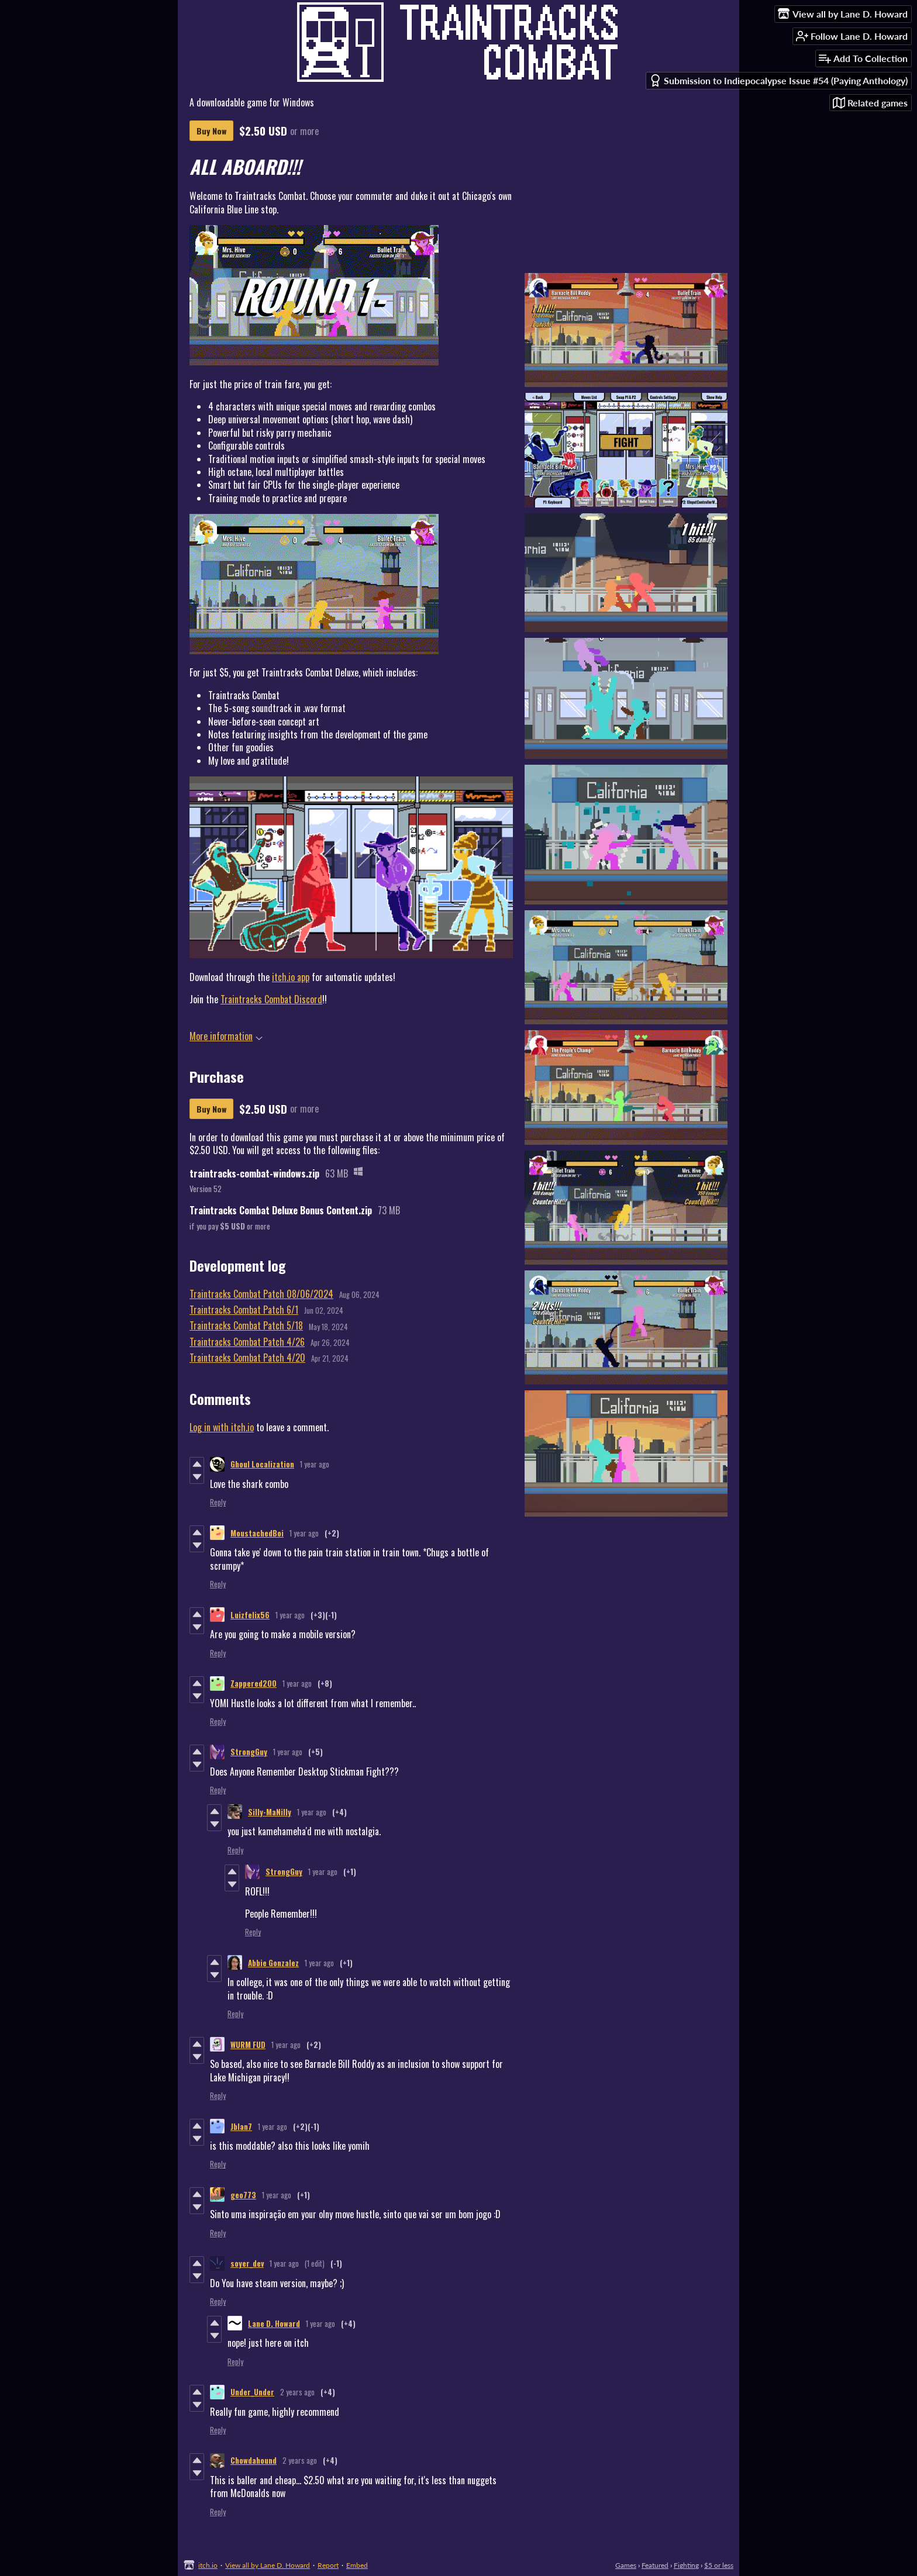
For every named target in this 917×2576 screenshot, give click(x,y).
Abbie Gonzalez (273, 1963)
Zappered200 (253, 1683)
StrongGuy (248, 1751)
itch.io (208, 2565)
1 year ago (314, 1464)
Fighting (686, 2565)
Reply (218, 1502)
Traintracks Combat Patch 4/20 (247, 1357)
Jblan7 (241, 2126)
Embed (357, 2565)
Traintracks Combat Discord (271, 999)
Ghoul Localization (262, 1464)
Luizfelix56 (250, 1615)
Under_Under (252, 2392)
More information (226, 1036)
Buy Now (211, 131)
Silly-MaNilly (269, 1812)
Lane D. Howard (274, 2323)
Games (625, 2565)
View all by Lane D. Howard (267, 2565)
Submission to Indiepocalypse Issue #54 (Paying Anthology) (778, 80)
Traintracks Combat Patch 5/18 (246, 1325)
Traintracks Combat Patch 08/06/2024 (261, 1293)
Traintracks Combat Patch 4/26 (247, 1341)
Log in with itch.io (221, 1427)
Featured (655, 2565)
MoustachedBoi (257, 1533)
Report (328, 2565)
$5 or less (718, 2565)
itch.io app (290, 977)
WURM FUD (248, 2044)
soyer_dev (247, 2263)
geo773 (243, 2195)
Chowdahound (253, 2460)
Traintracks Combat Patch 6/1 (243, 1309)
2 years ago (297, 2392)
